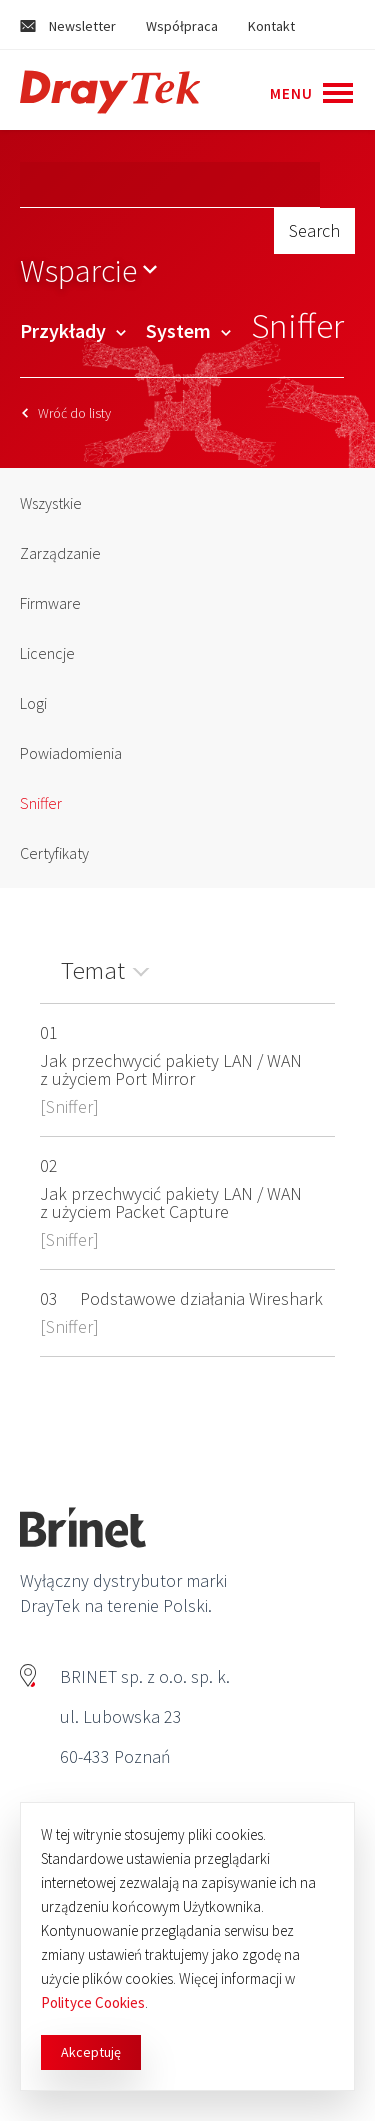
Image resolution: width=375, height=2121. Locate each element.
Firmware (50, 603)
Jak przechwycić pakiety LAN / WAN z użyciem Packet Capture (171, 1202)
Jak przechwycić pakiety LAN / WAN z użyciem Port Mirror (171, 1069)
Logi (33, 703)
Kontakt (271, 26)
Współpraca (182, 26)
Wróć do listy (66, 413)
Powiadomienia (71, 753)
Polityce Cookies (93, 2002)
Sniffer (41, 803)
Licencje (47, 653)
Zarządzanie (60, 553)
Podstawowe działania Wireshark (201, 1298)
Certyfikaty (54, 853)
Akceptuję (91, 2052)
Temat (93, 970)
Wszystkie (51, 503)
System (188, 330)
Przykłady (73, 330)
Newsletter (68, 26)
